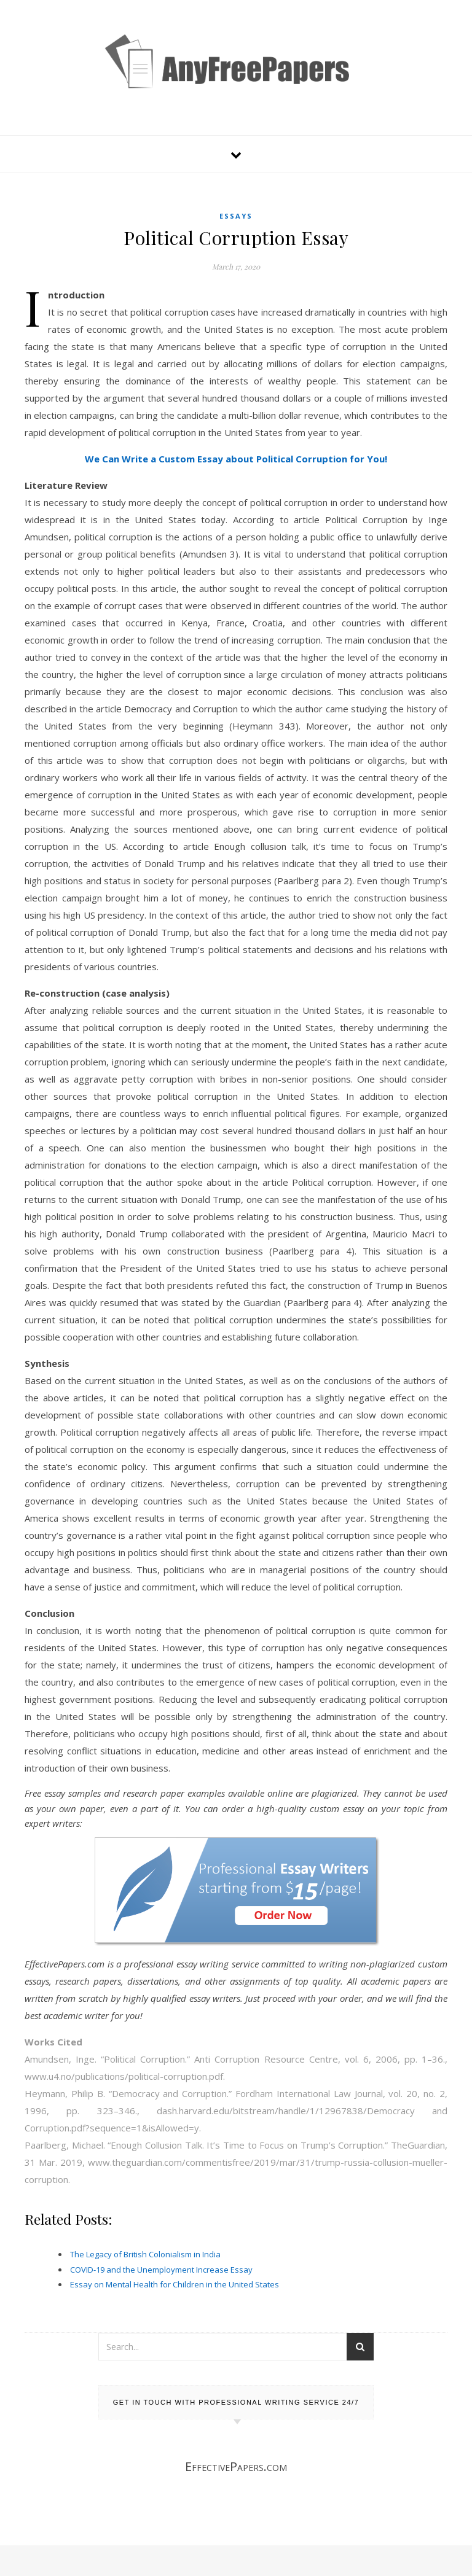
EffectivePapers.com (236, 2466)
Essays (236, 215)
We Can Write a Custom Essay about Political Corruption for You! (236, 459)
